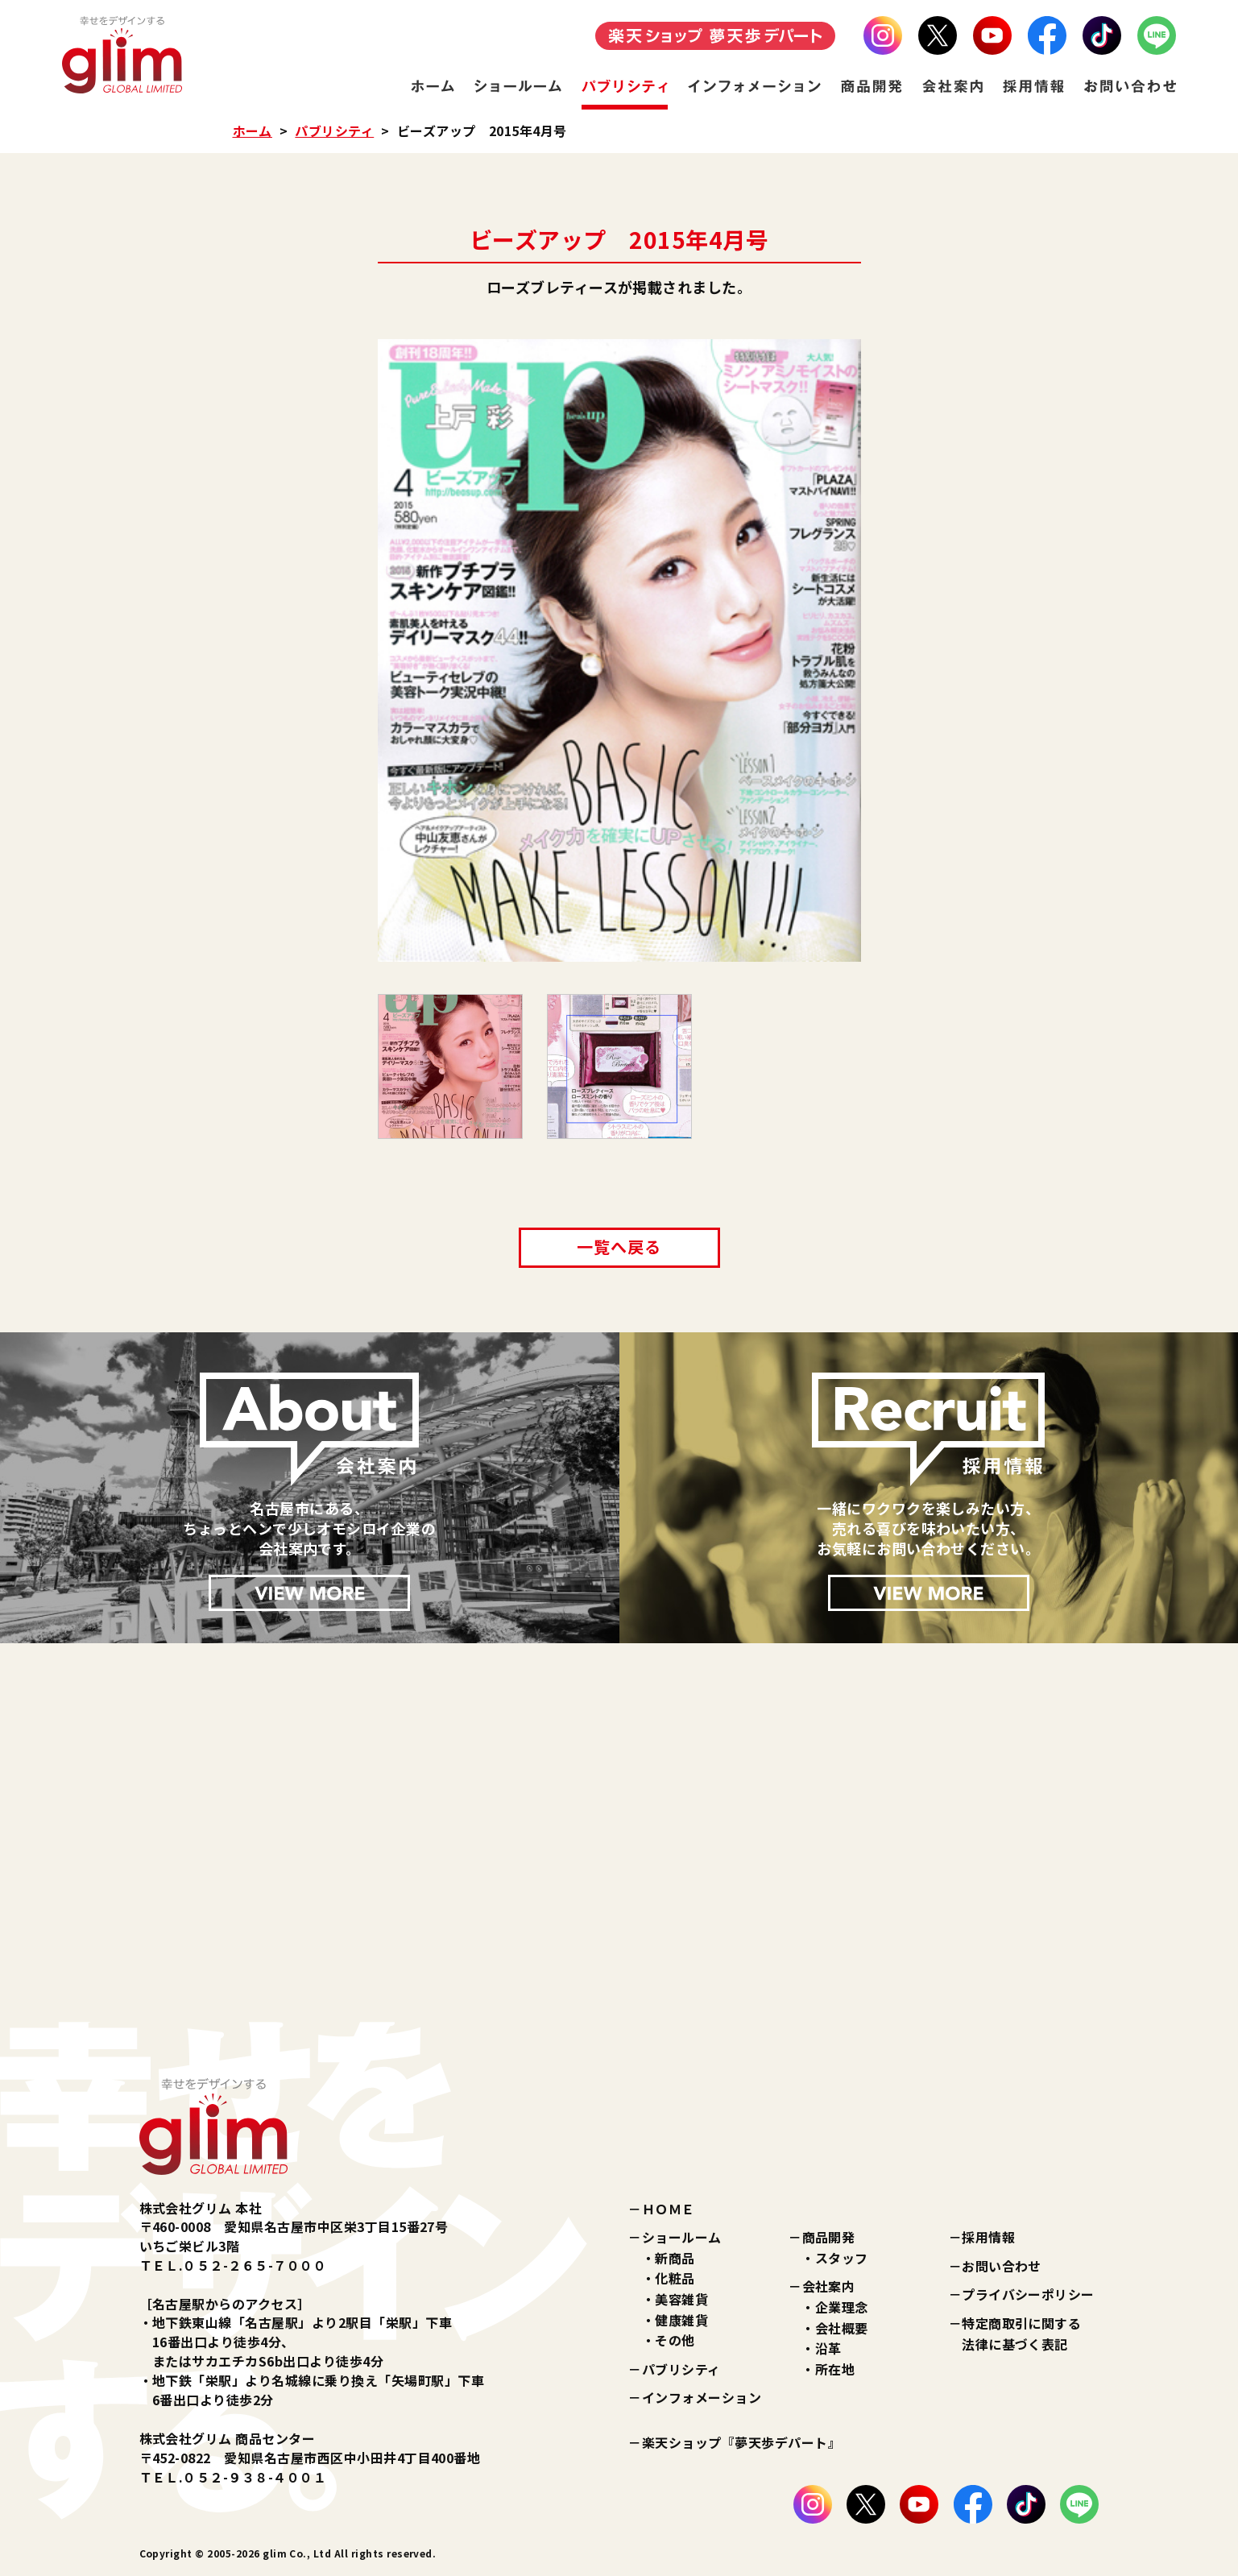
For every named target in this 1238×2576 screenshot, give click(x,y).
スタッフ (841, 2257)
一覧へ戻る (619, 1246)
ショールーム (682, 2237)
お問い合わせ (1001, 2266)
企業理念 (841, 2307)
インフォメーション (701, 2397)
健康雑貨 (681, 2320)
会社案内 (828, 2286)
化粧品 (674, 2278)
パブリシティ (334, 130)
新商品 (674, 2257)
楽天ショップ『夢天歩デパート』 (741, 2442)
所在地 (835, 2369)
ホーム (252, 130)
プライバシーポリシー (1028, 2294)
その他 (674, 2340)
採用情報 (988, 2237)
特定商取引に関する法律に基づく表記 (1021, 2333)
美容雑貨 (681, 2299)
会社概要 (841, 2328)
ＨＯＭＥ (668, 2208)
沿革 (828, 2348)
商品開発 (828, 2237)
